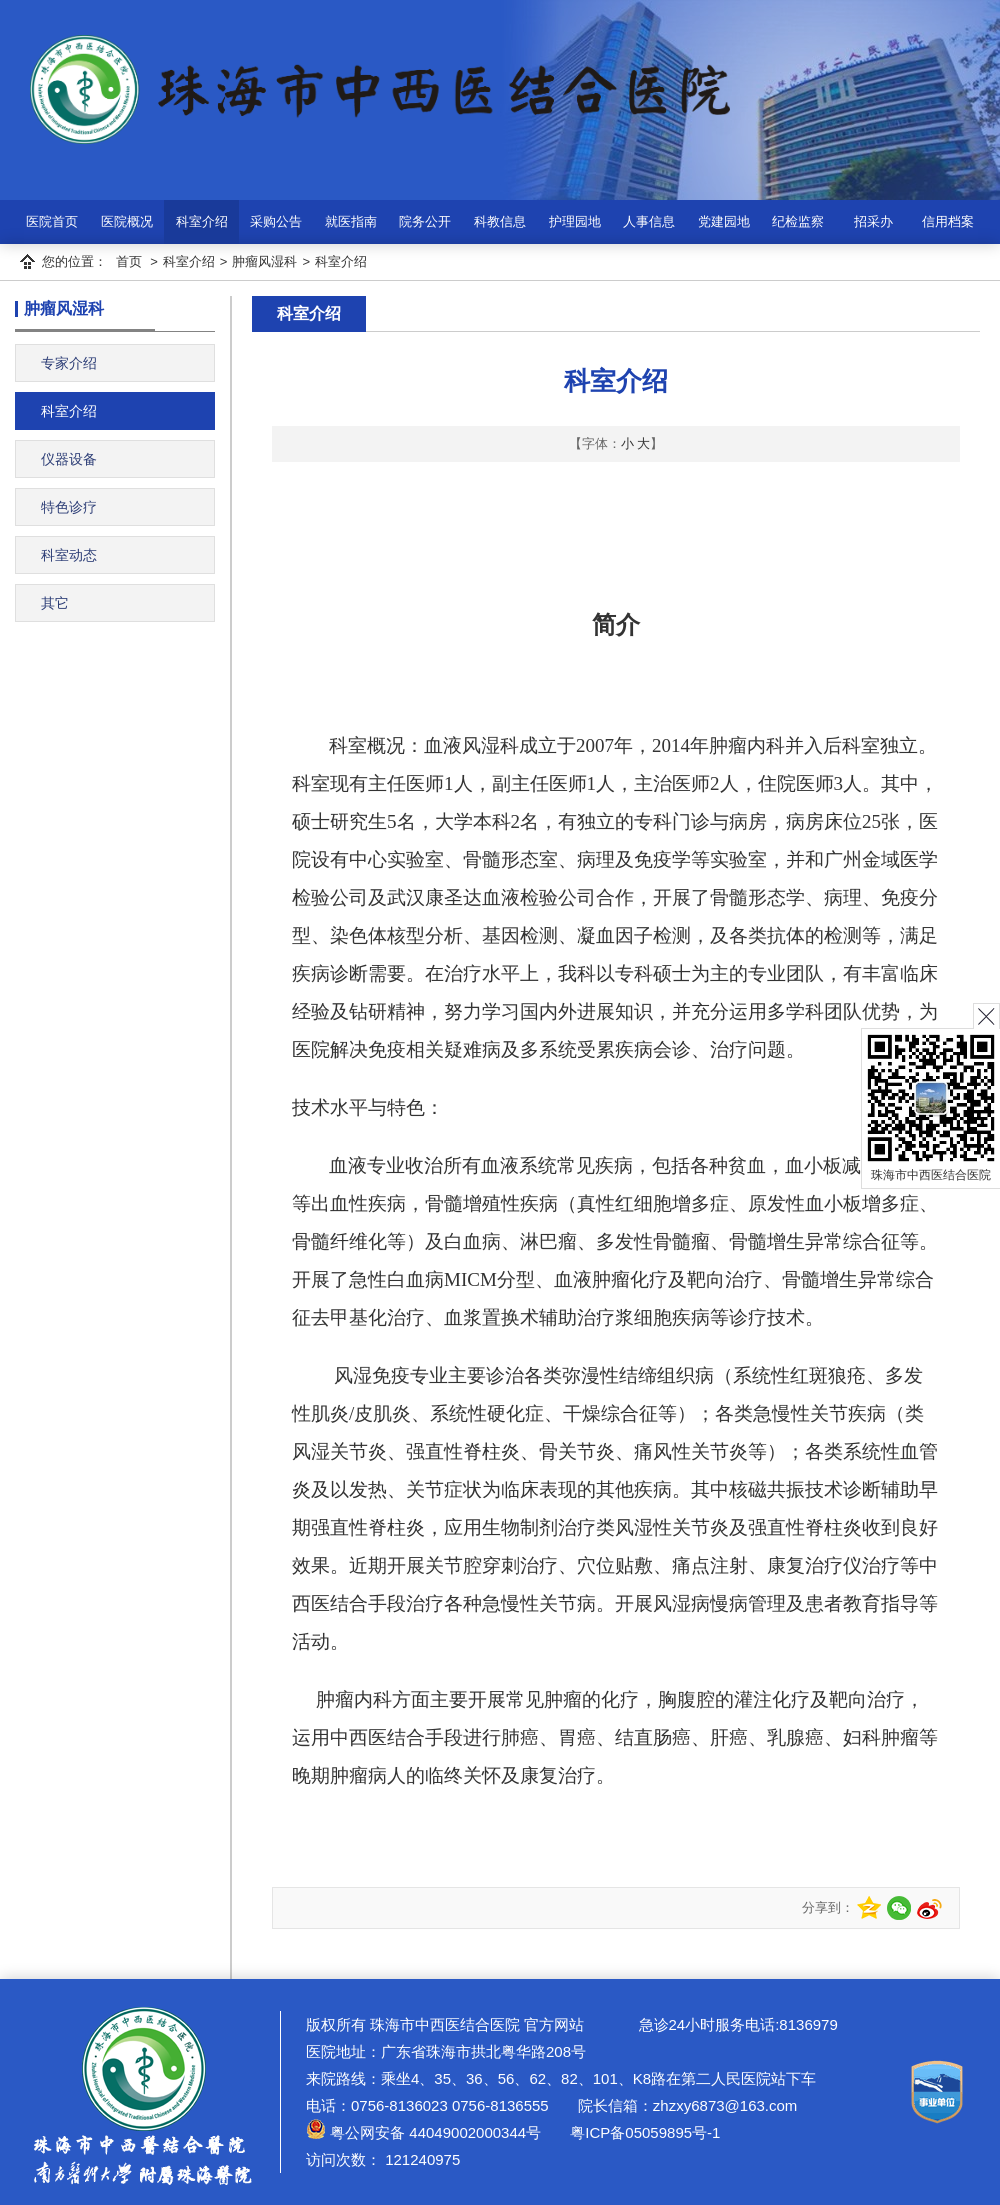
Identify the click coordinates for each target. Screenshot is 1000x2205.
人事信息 (649, 221)
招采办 (873, 221)
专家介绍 (69, 363)
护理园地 (575, 221)
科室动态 (69, 555)
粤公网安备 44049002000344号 (423, 2132)
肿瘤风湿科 (264, 261)
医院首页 (52, 221)
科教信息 (500, 221)
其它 (55, 603)
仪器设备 (69, 459)
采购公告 (276, 221)
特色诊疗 (69, 507)
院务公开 (425, 221)
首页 (129, 261)
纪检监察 (798, 221)
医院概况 (127, 221)
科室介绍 (202, 221)
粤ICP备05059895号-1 (643, 2132)
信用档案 (948, 221)
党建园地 (724, 221)
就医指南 (351, 221)
